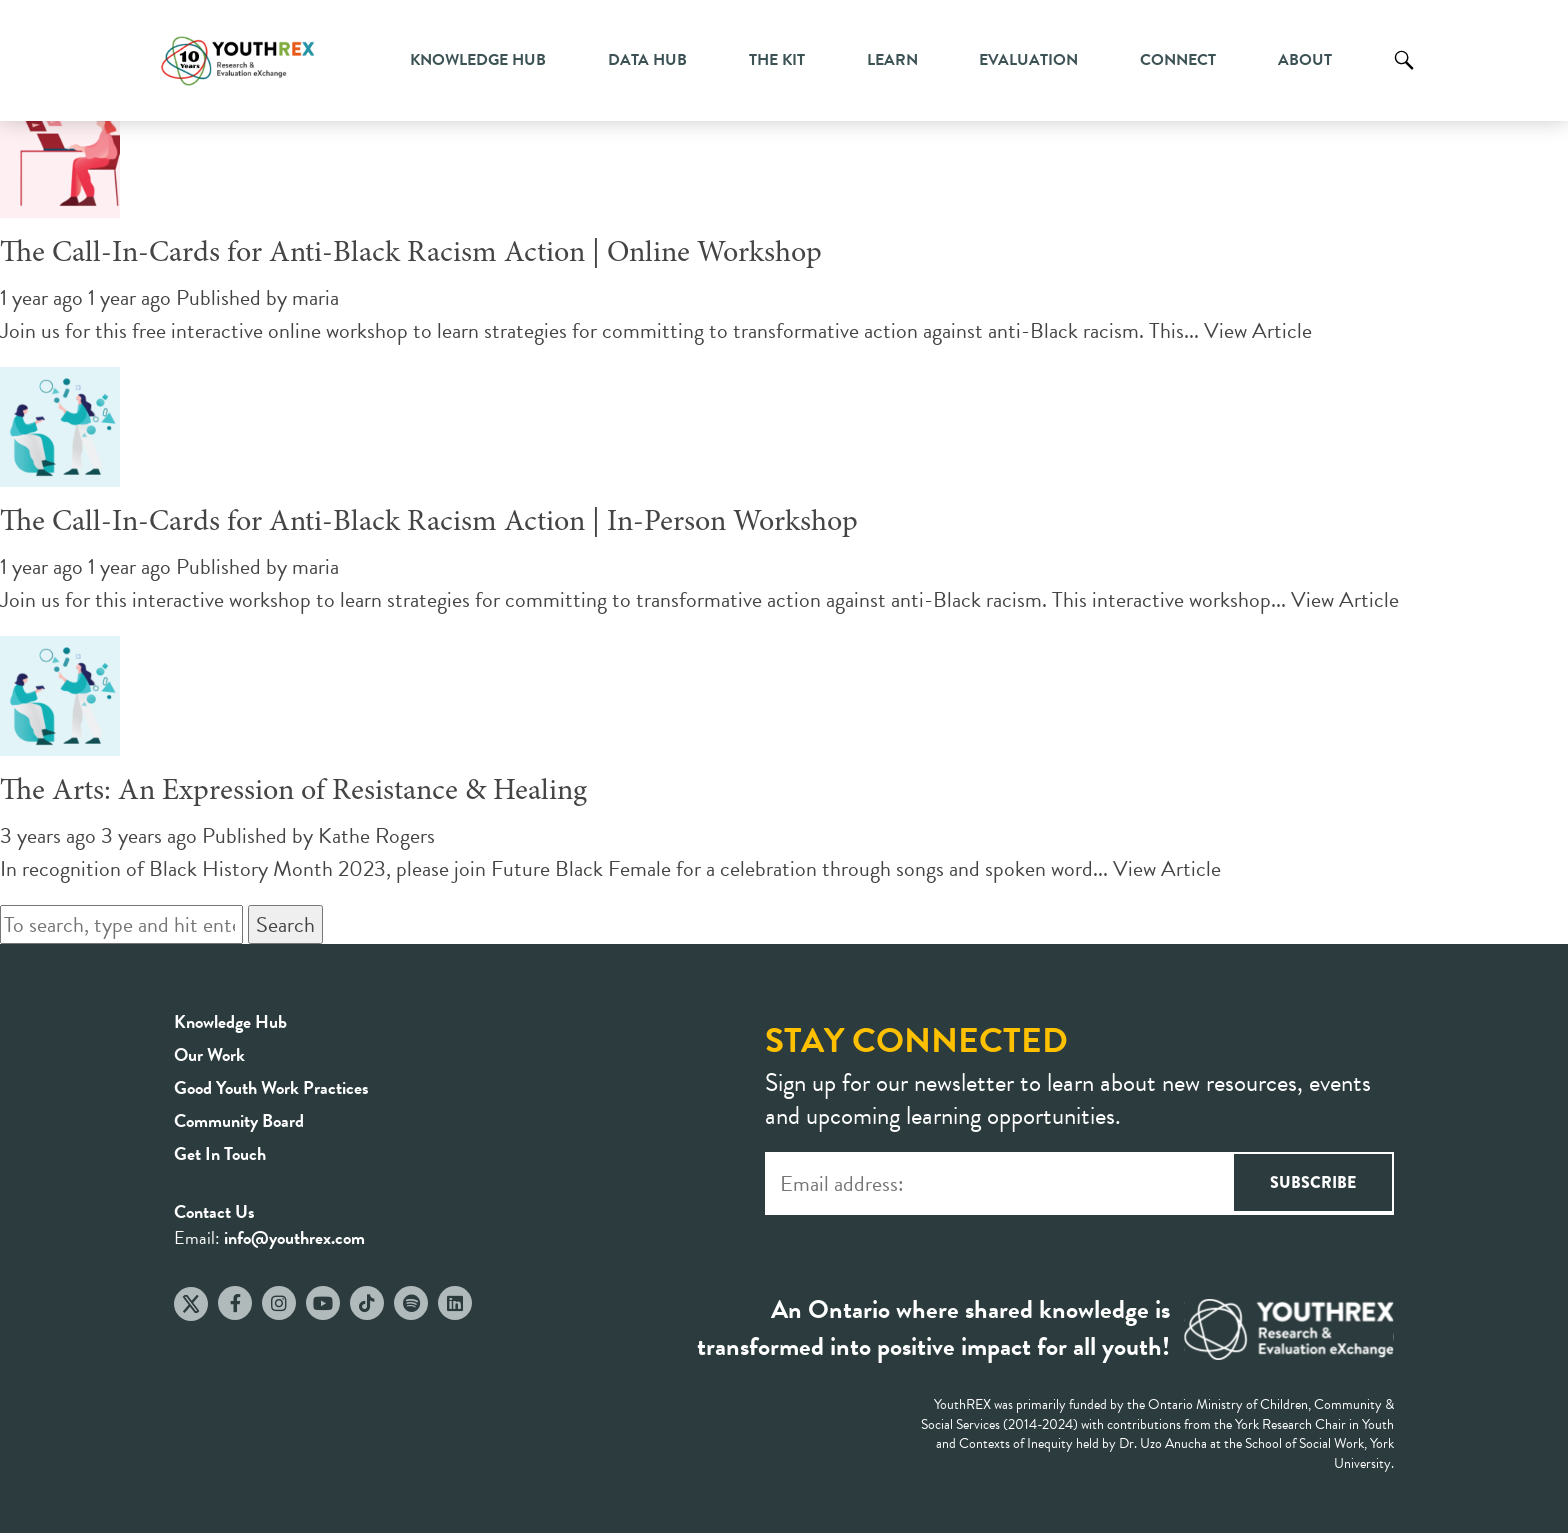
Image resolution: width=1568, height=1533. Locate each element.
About (1305, 60)
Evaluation (1028, 60)
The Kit (777, 60)
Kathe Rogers (376, 835)
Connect (1178, 60)
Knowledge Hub (478, 60)
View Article (1258, 330)
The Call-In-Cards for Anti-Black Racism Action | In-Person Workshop (429, 523)
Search (1404, 75)
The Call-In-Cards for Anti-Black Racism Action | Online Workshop (411, 254)
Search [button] (285, 924)
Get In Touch (220, 1153)
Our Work (209, 1054)
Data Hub (647, 60)
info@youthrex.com (294, 1237)
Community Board (239, 1120)
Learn (892, 60)
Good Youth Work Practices (271, 1087)
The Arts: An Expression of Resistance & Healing (293, 792)
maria (315, 297)
